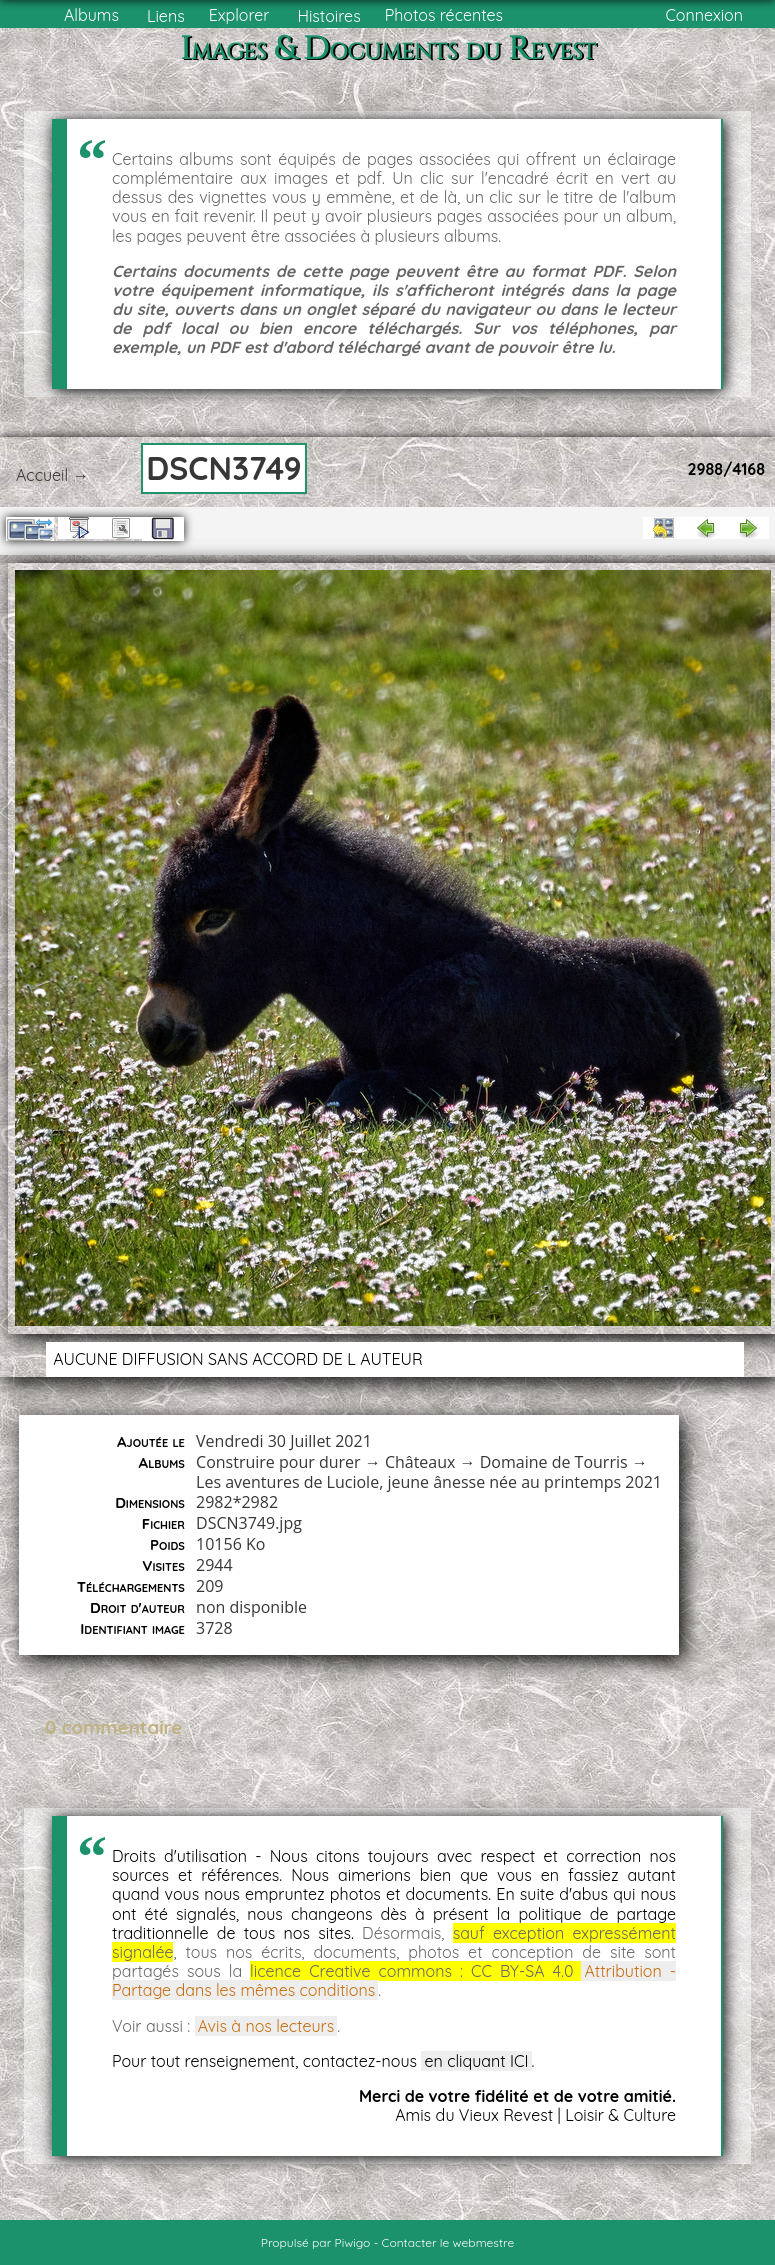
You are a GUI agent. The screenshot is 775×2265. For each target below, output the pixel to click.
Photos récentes (444, 15)
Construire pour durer (278, 1462)
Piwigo (353, 2242)
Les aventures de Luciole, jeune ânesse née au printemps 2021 (429, 1482)
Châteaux (420, 1462)
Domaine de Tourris (554, 1462)
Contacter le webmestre (448, 2242)
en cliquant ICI (476, 2061)
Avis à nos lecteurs (266, 2026)
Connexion (704, 15)
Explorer (239, 15)
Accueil (42, 475)
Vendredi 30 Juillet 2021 (284, 1441)
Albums (91, 15)
